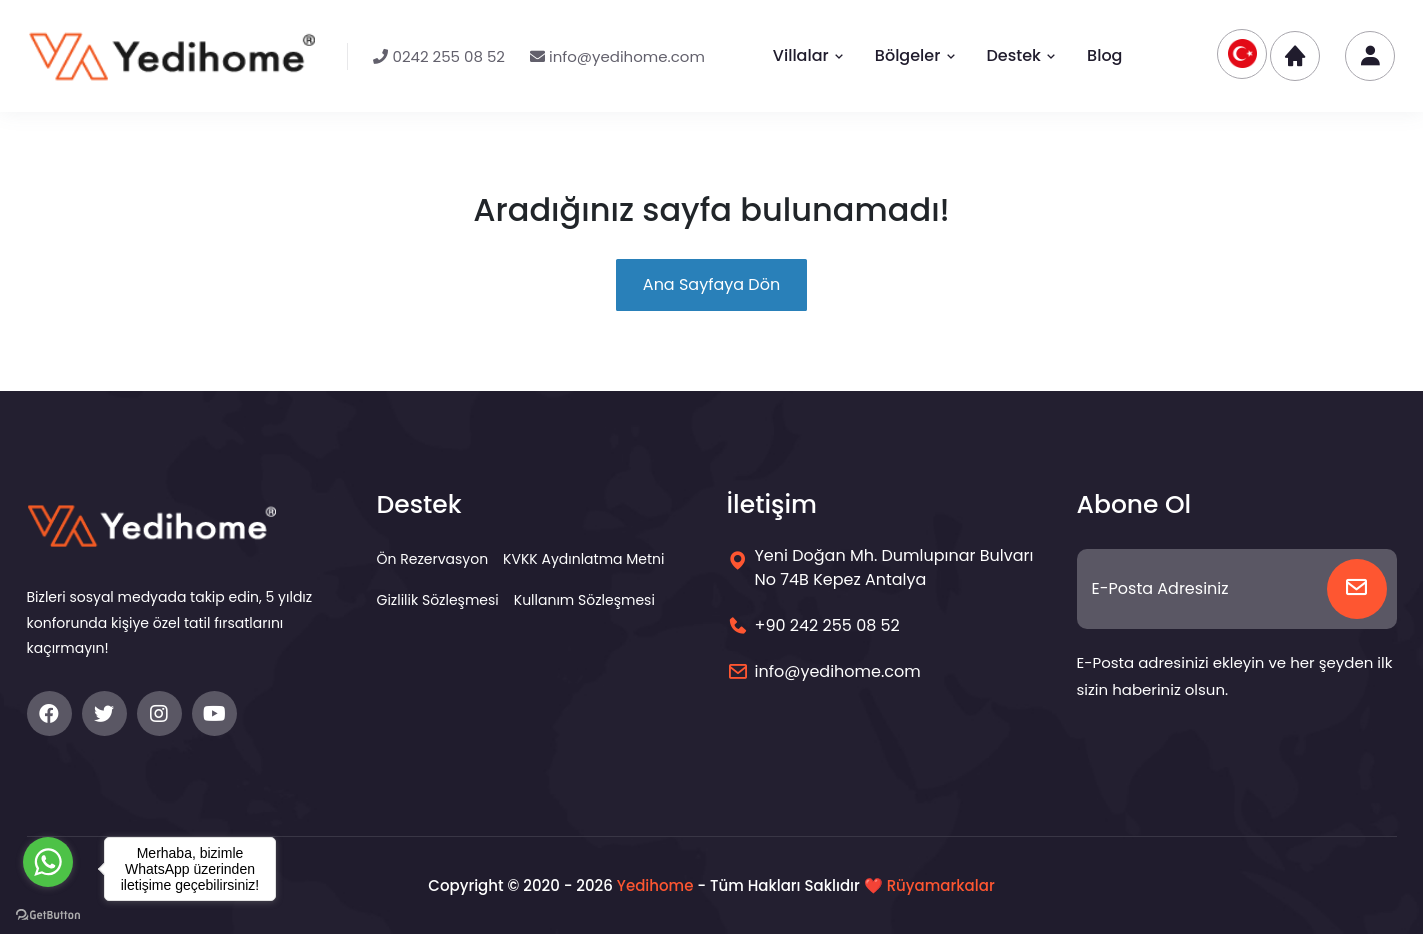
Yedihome (655, 885)
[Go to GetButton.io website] (48, 914)
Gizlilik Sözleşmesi (438, 600)
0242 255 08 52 (439, 56)
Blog (1104, 55)
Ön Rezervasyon (433, 559)
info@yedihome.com (617, 56)
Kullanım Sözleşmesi (584, 600)
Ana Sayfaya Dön (711, 284)
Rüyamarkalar (941, 885)
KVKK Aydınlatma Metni (583, 559)
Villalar (809, 55)
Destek (1022, 55)
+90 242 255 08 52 (827, 625)
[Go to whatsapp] (48, 862)
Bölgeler (916, 55)
